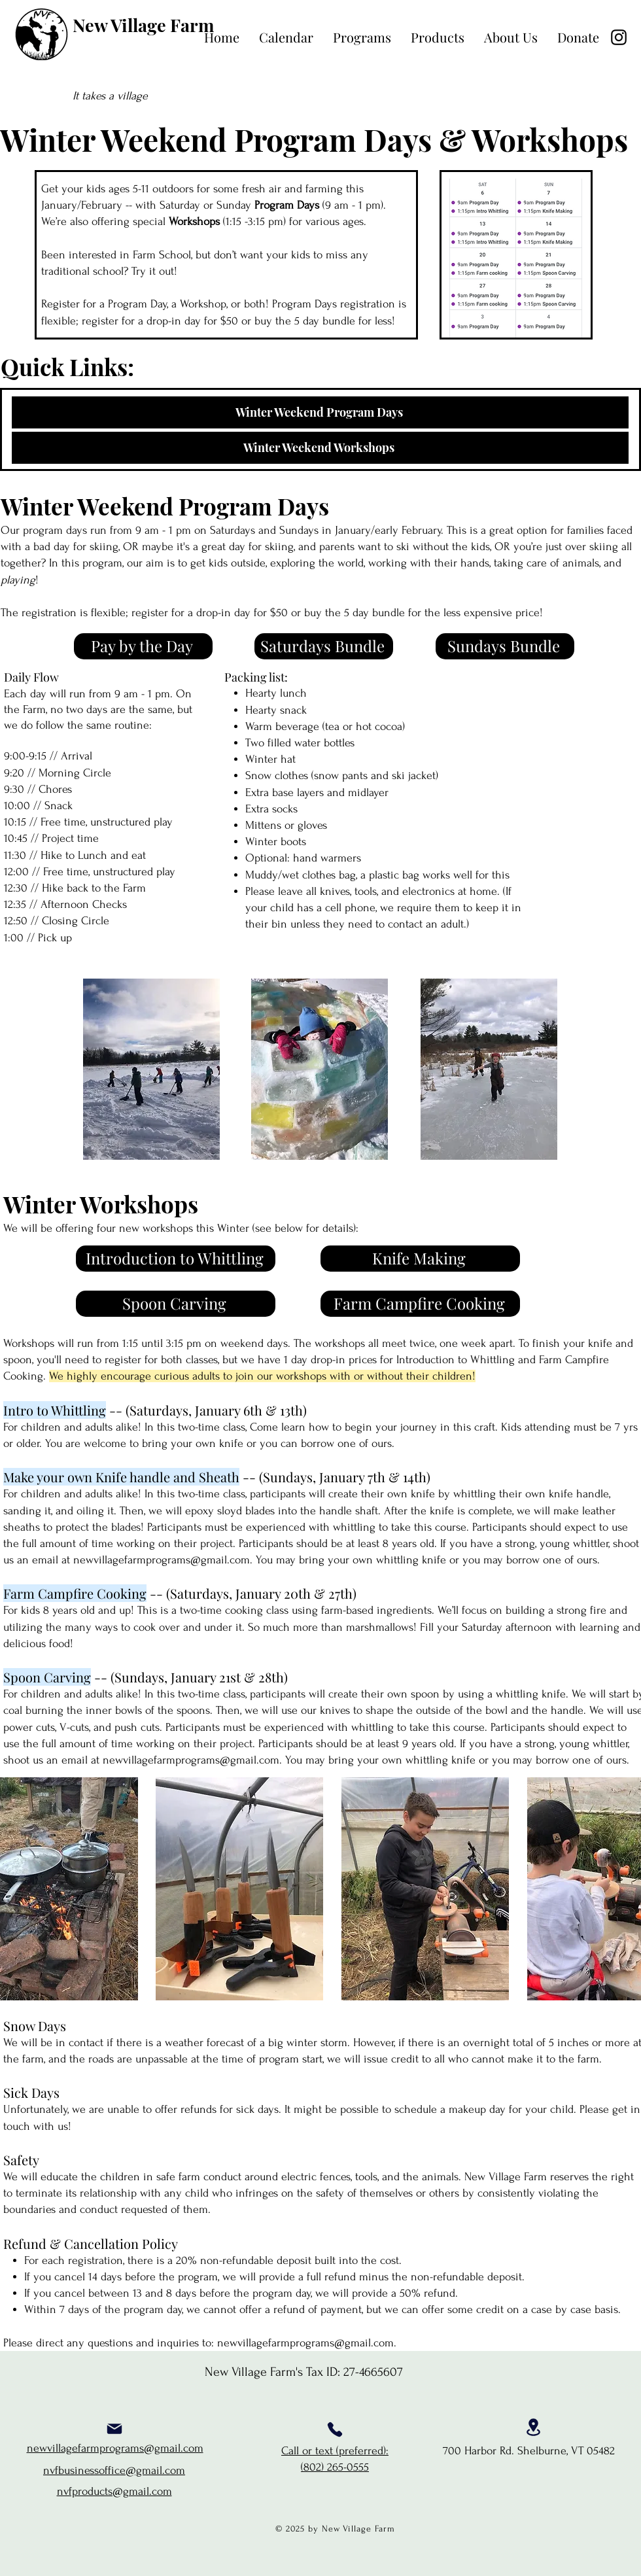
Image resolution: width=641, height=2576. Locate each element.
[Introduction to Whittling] (175, 1258)
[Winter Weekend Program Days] (320, 412)
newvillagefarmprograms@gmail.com (161, 1560)
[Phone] (334, 2429)
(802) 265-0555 (335, 2467)
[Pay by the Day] (143, 646)
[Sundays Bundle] (505, 646)
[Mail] (114, 2428)
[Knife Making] (420, 1258)
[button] (362, 37)
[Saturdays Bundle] (323, 646)
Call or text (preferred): (335, 2451)
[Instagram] (618, 37)
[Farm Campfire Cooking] (420, 1304)
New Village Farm (143, 25)
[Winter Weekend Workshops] (320, 447)
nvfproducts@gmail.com (114, 2491)
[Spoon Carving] (175, 1304)
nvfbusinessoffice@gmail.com (114, 2470)
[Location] (533, 2427)
